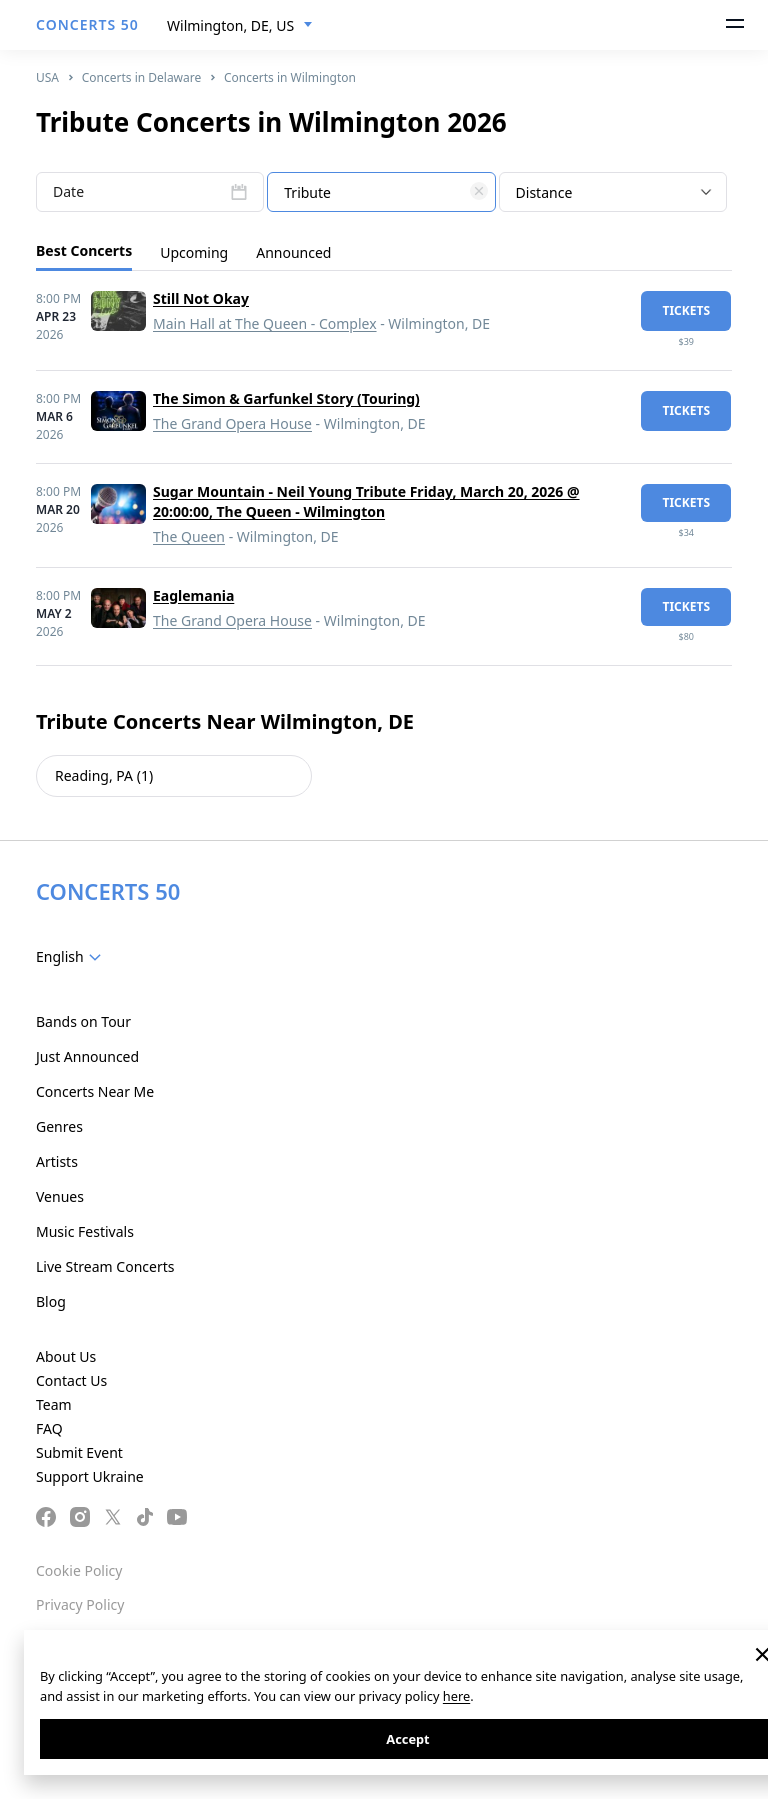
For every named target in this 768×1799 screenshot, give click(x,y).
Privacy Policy (80, 1604)
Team (54, 1404)
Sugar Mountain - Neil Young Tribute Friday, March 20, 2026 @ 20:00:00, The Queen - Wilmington (366, 501)
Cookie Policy (79, 1570)
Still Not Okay (201, 298)
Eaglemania (193, 595)
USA (47, 77)
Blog (51, 1301)
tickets (686, 310)
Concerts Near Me (95, 1091)
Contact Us (71, 1380)
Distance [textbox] (544, 192)
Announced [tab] (293, 252)
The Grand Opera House (232, 423)
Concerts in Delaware (142, 77)
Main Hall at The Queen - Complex (265, 323)
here (456, 1696)
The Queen (189, 536)
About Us (66, 1356)
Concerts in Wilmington (290, 77)
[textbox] (381, 193)
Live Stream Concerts (105, 1266)
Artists (57, 1161)
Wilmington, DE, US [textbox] (230, 25)
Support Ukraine (90, 1476)
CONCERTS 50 (87, 24)
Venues (60, 1196)
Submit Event (79, 1452)
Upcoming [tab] (194, 252)
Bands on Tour (83, 1021)
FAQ (49, 1428)
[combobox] (240, 26)
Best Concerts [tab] (84, 250)
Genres (59, 1126)
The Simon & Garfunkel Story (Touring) (286, 398)
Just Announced (87, 1056)
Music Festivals (85, 1231)
